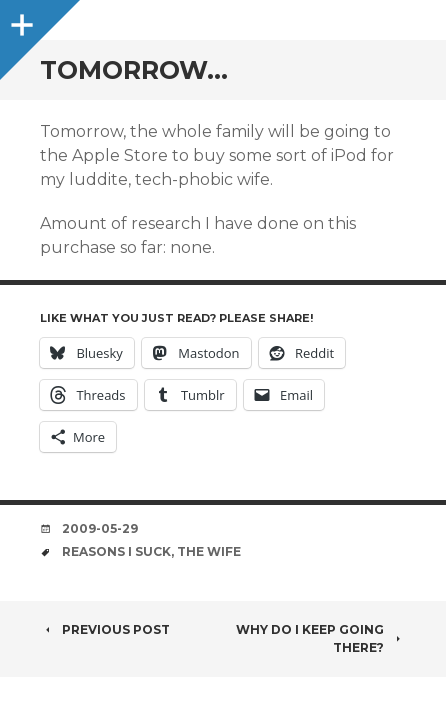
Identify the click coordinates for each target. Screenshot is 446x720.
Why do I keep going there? (321, 638)
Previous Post (105, 629)
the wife (209, 551)
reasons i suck (116, 551)
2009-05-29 (100, 528)
